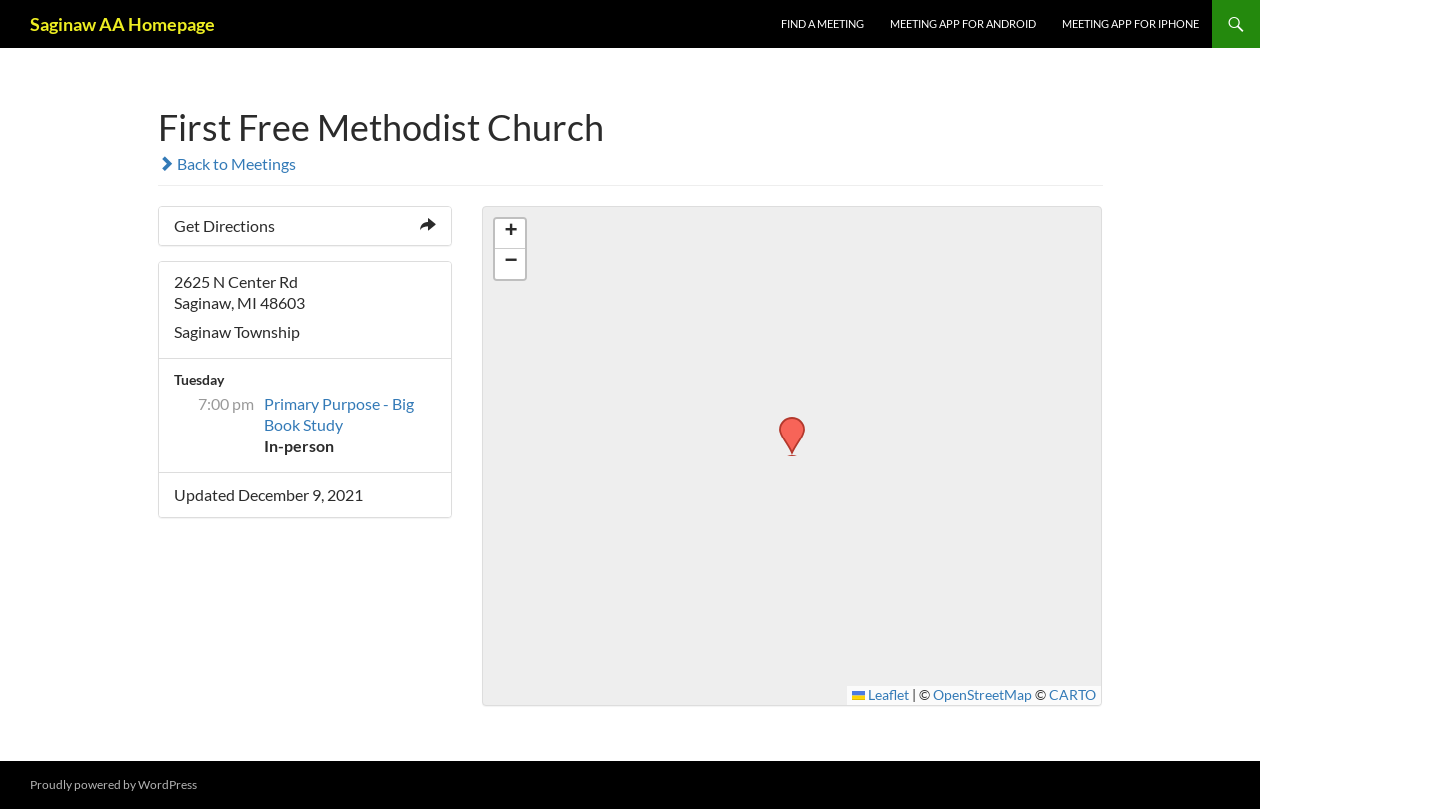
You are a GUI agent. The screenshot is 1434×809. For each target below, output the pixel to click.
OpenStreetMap (982, 695)
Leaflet (881, 695)
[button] (785, 423)
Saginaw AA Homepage (122, 24)
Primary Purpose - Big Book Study (339, 414)
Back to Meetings (227, 163)
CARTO (1072, 695)
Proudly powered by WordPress (113, 784)
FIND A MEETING (822, 23)
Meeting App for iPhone (1130, 23)
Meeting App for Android (963, 23)
